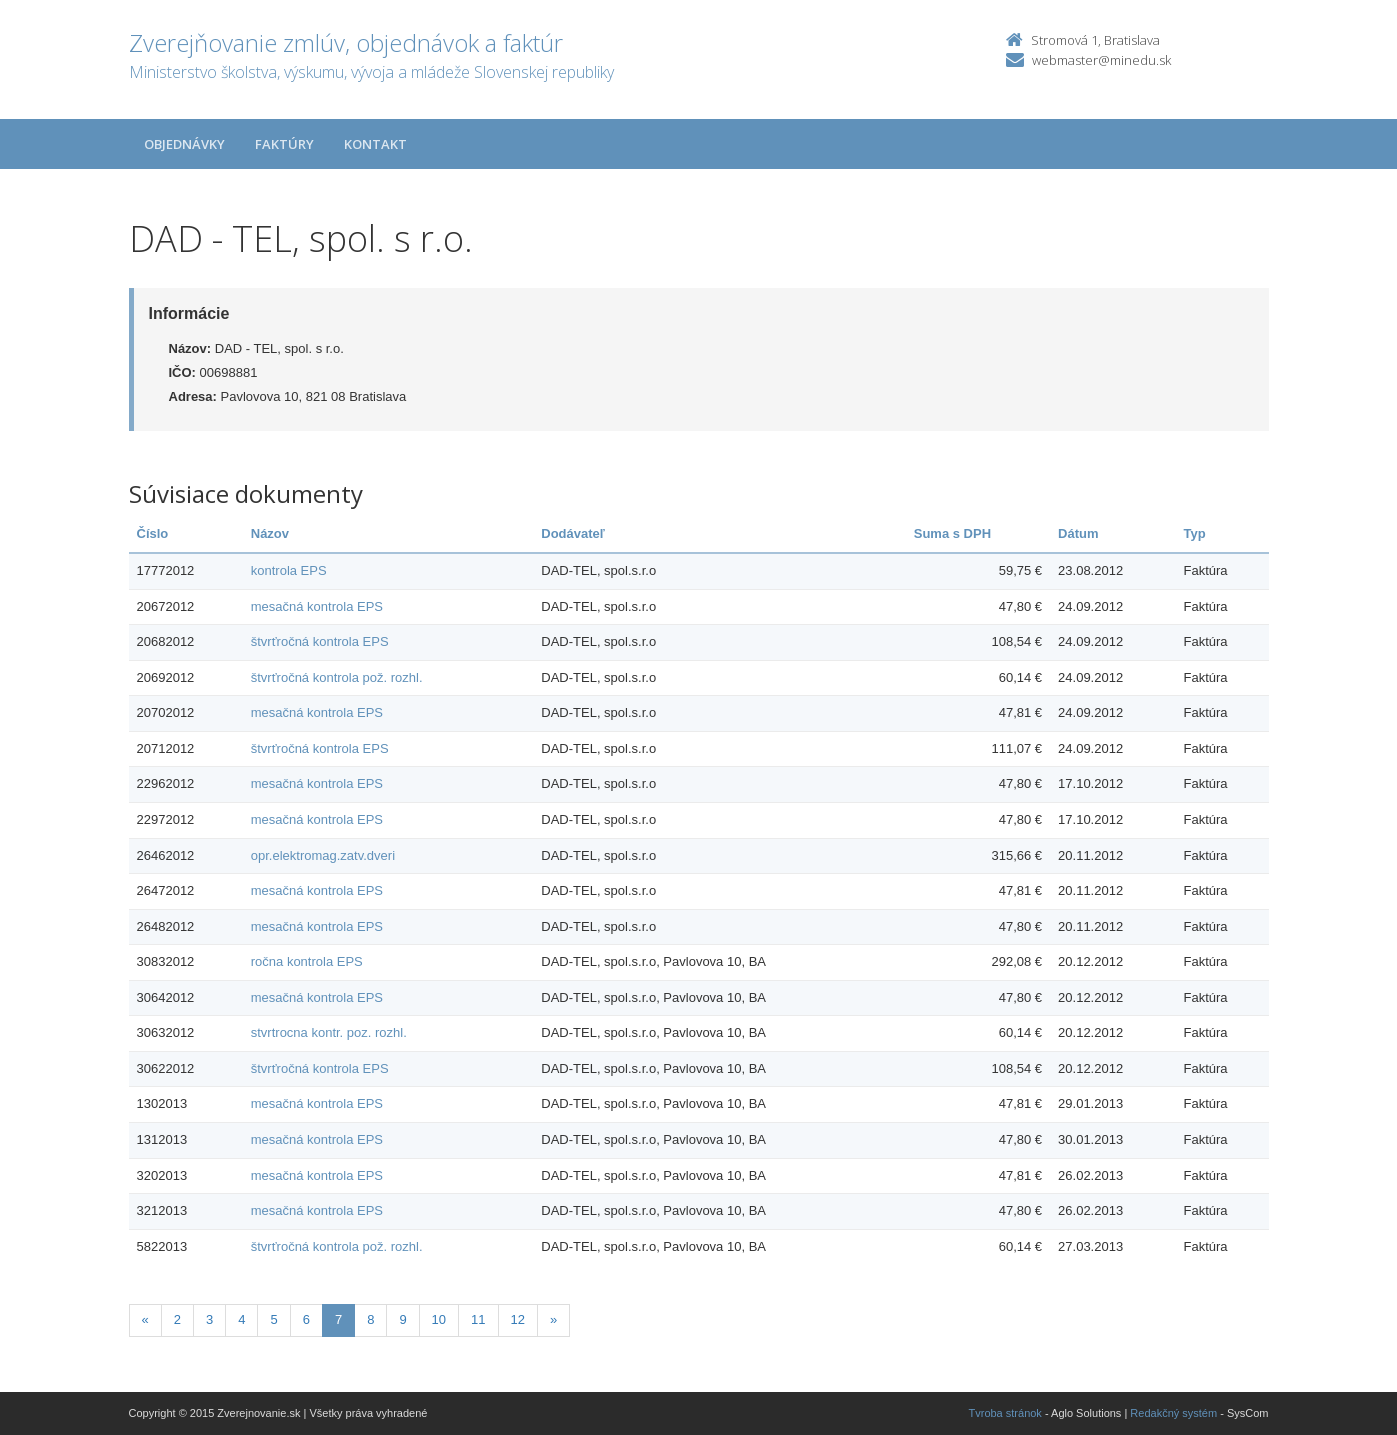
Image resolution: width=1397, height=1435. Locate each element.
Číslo (153, 533)
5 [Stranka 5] (273, 1319)
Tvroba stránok (1005, 1413)
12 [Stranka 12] (518, 1319)
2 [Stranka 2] (177, 1319)
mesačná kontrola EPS (317, 606)
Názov (270, 533)
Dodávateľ (573, 533)
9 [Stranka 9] (402, 1319)
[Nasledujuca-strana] (553, 1320)
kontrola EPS (289, 570)
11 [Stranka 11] (478, 1319)
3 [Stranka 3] (209, 1319)
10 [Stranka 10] (439, 1319)
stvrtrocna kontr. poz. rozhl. (329, 1032)
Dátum (1078, 533)
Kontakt (375, 144)
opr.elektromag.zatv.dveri (323, 855)
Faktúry (284, 144)
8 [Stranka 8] (370, 1319)
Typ (1195, 533)
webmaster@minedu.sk (1101, 60)
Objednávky (184, 144)
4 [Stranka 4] (241, 1319)
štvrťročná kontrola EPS (320, 641)
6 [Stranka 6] (306, 1319)
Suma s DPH (952, 533)
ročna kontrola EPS (307, 961)
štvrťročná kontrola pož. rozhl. (337, 677)
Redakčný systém (1173, 1413)
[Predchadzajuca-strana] (145, 1320)
